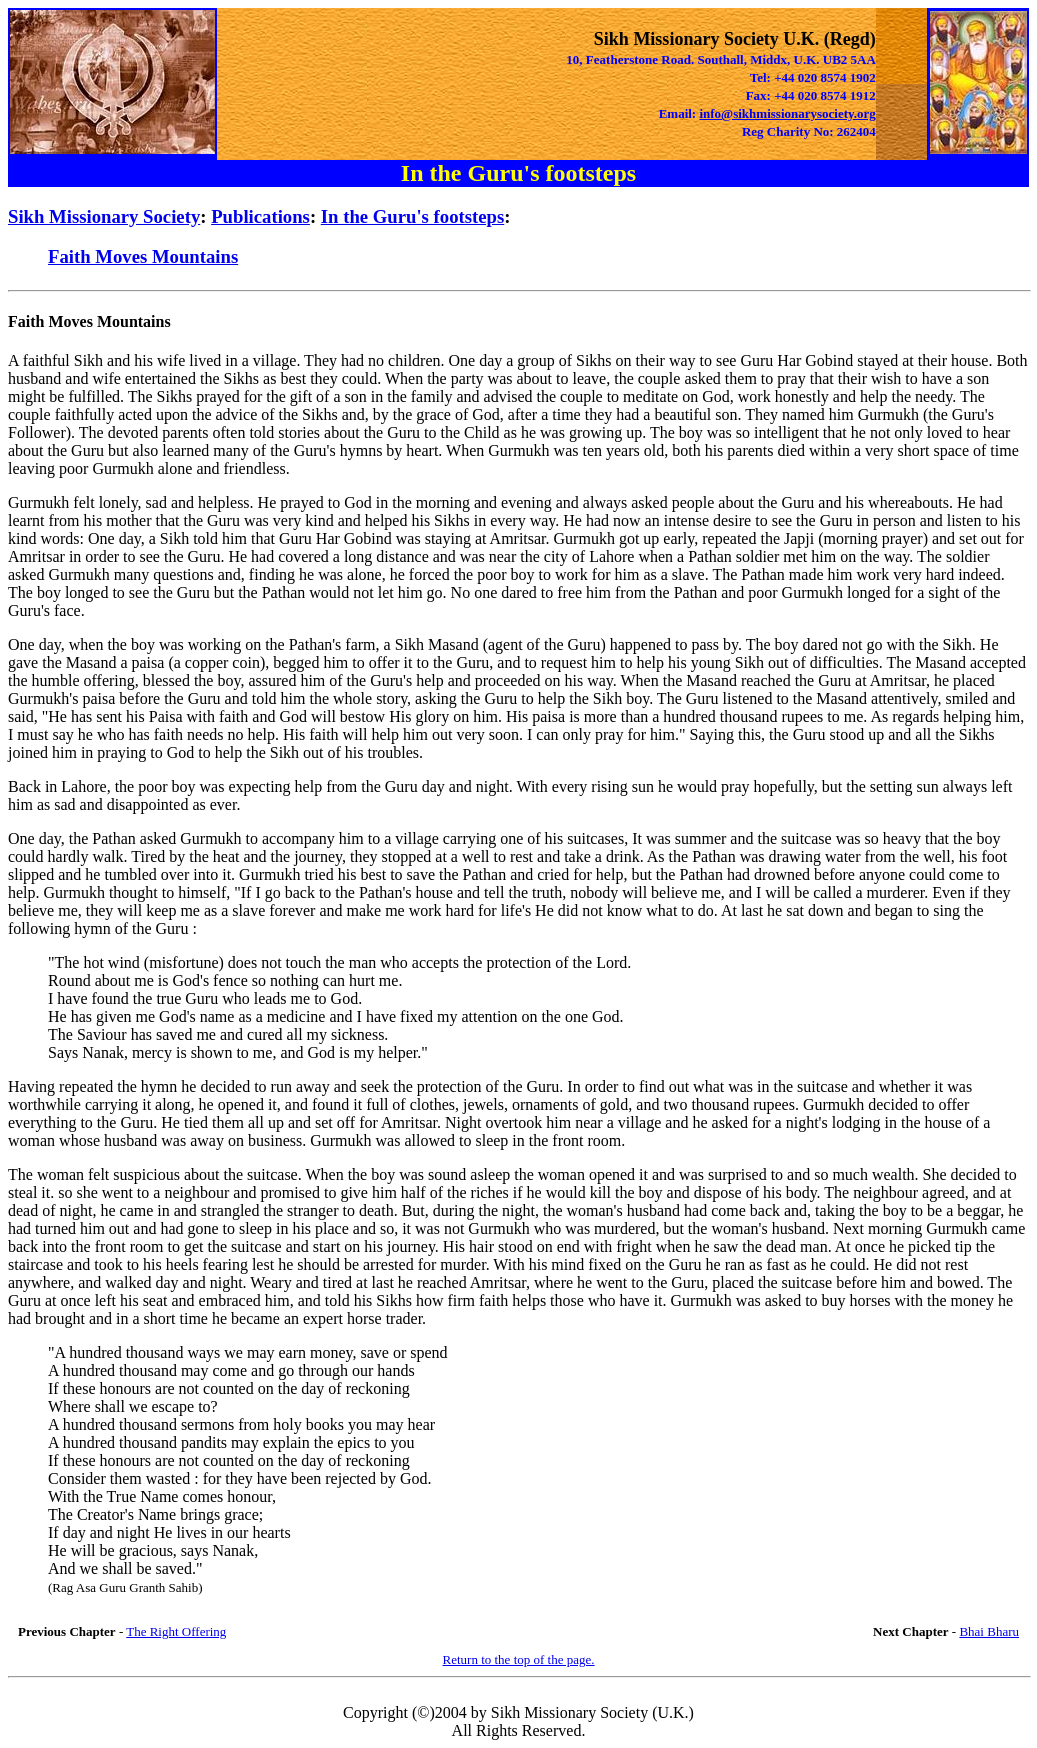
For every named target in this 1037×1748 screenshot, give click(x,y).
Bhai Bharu (989, 1631)
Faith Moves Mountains (143, 256)
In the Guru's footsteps (412, 216)
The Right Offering (176, 1631)
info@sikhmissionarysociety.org (787, 113)
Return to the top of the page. (519, 1659)
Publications (260, 216)
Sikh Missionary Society (104, 216)
